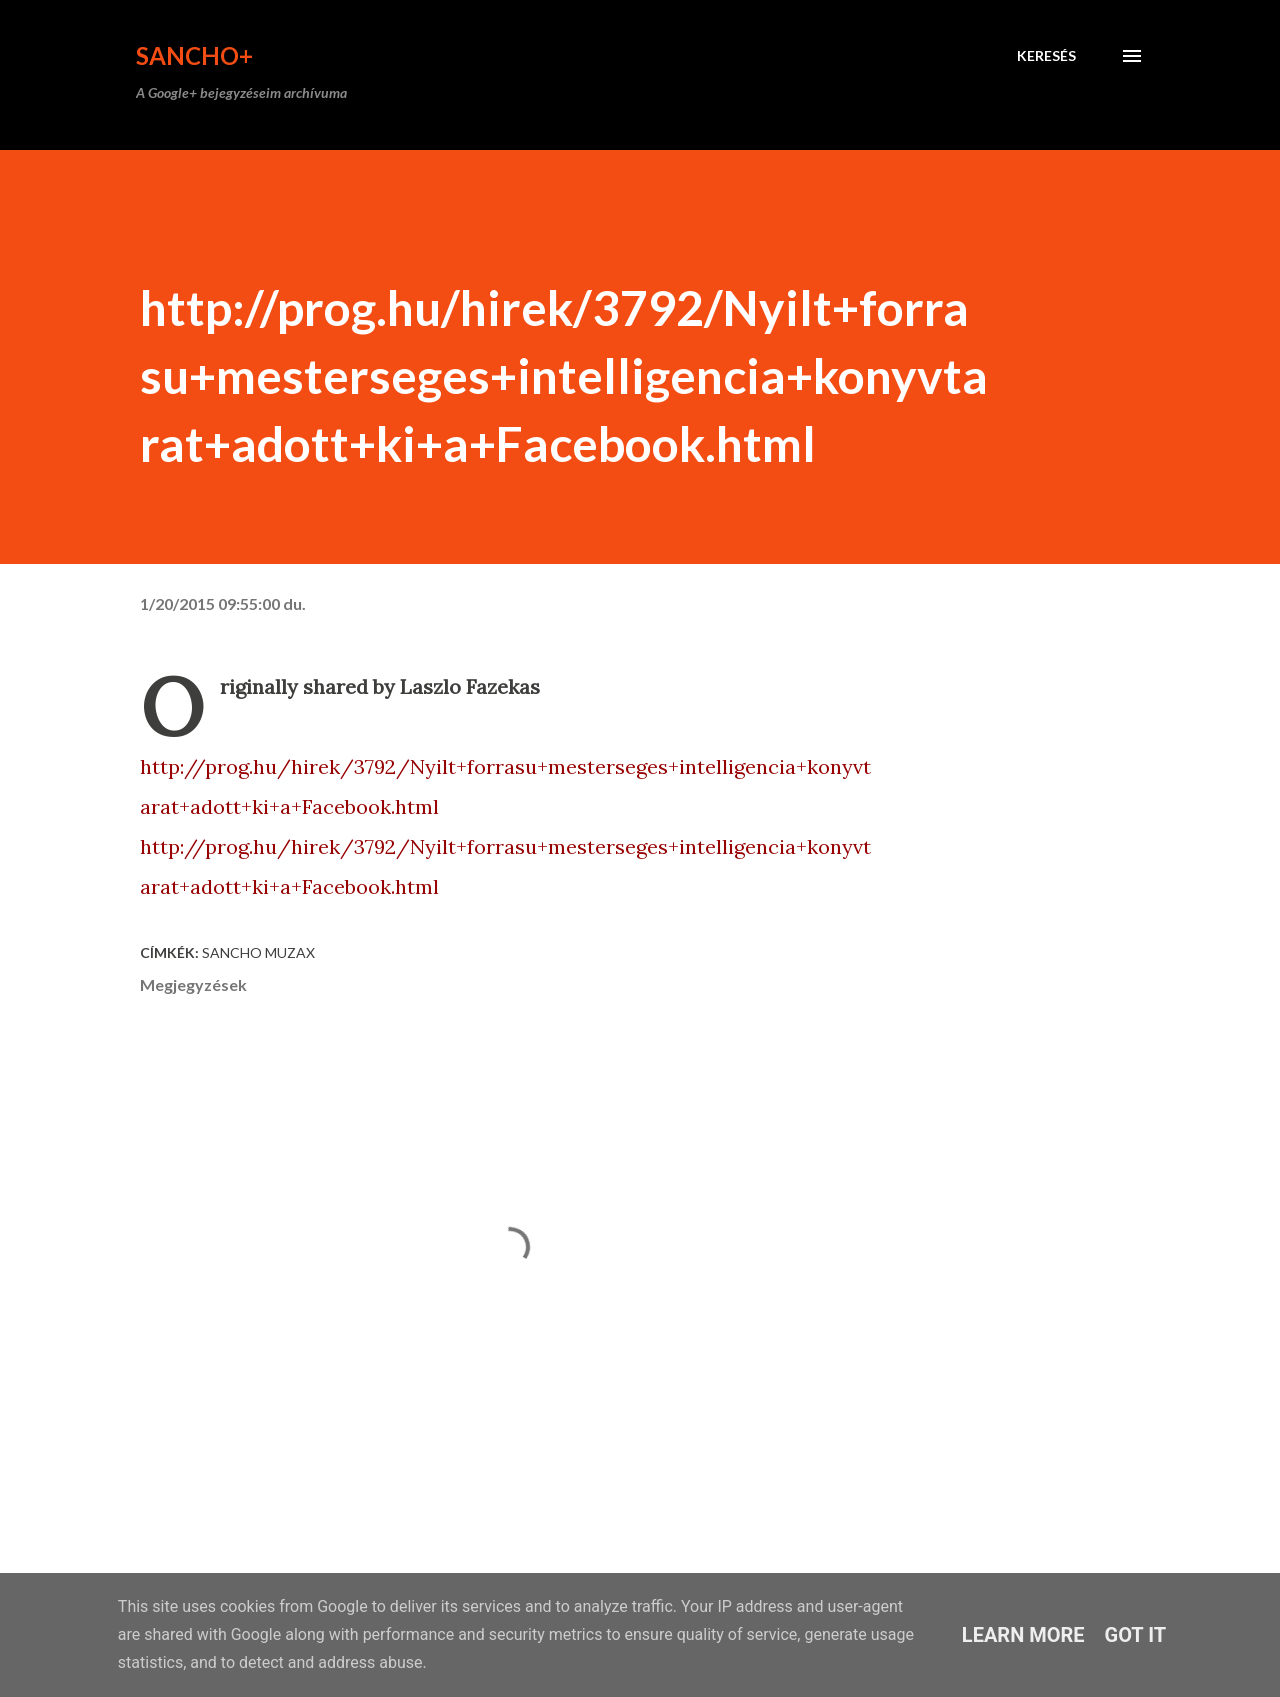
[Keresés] (1046, 56)
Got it (1136, 1635)
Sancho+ (194, 55)
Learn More (1023, 1635)
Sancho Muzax (258, 952)
